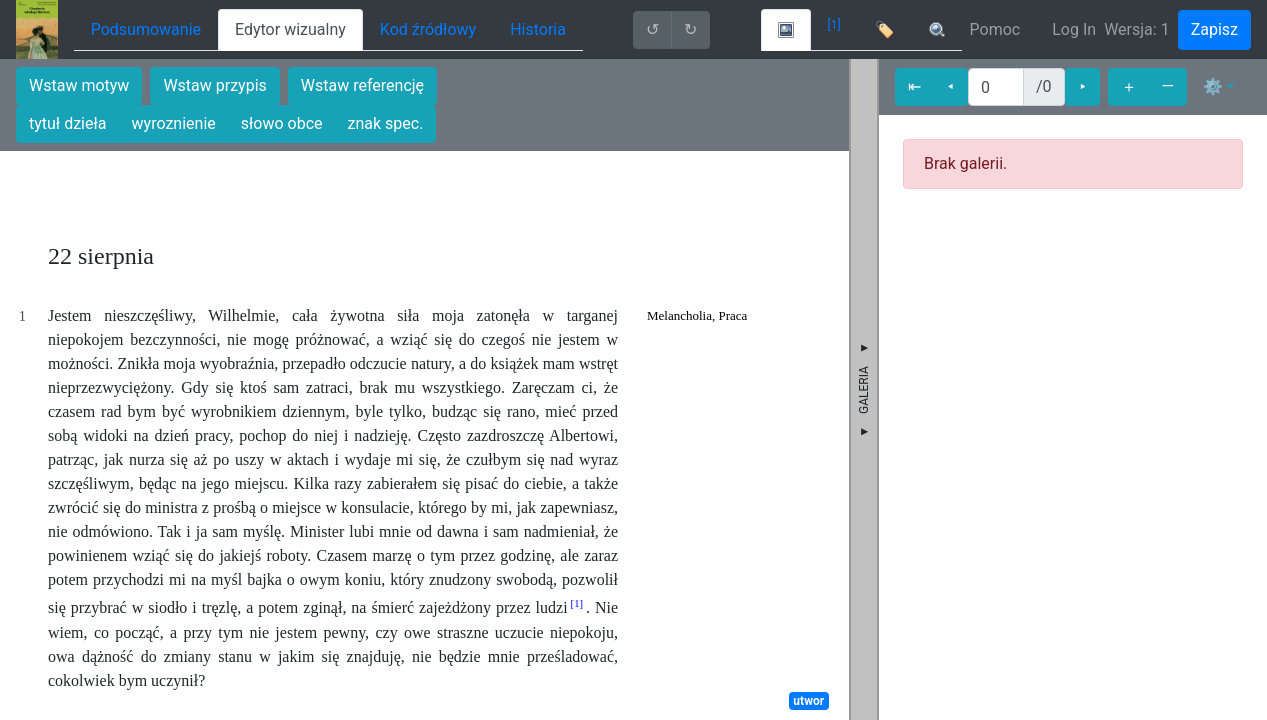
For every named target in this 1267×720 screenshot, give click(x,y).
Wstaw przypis (214, 85)
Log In (1074, 29)
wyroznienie (174, 123)
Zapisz (1214, 29)
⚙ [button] (1213, 86)
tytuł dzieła (68, 123)
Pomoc (995, 29)
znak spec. (386, 123)
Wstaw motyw (79, 85)
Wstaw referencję (362, 85)
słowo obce (282, 123)
